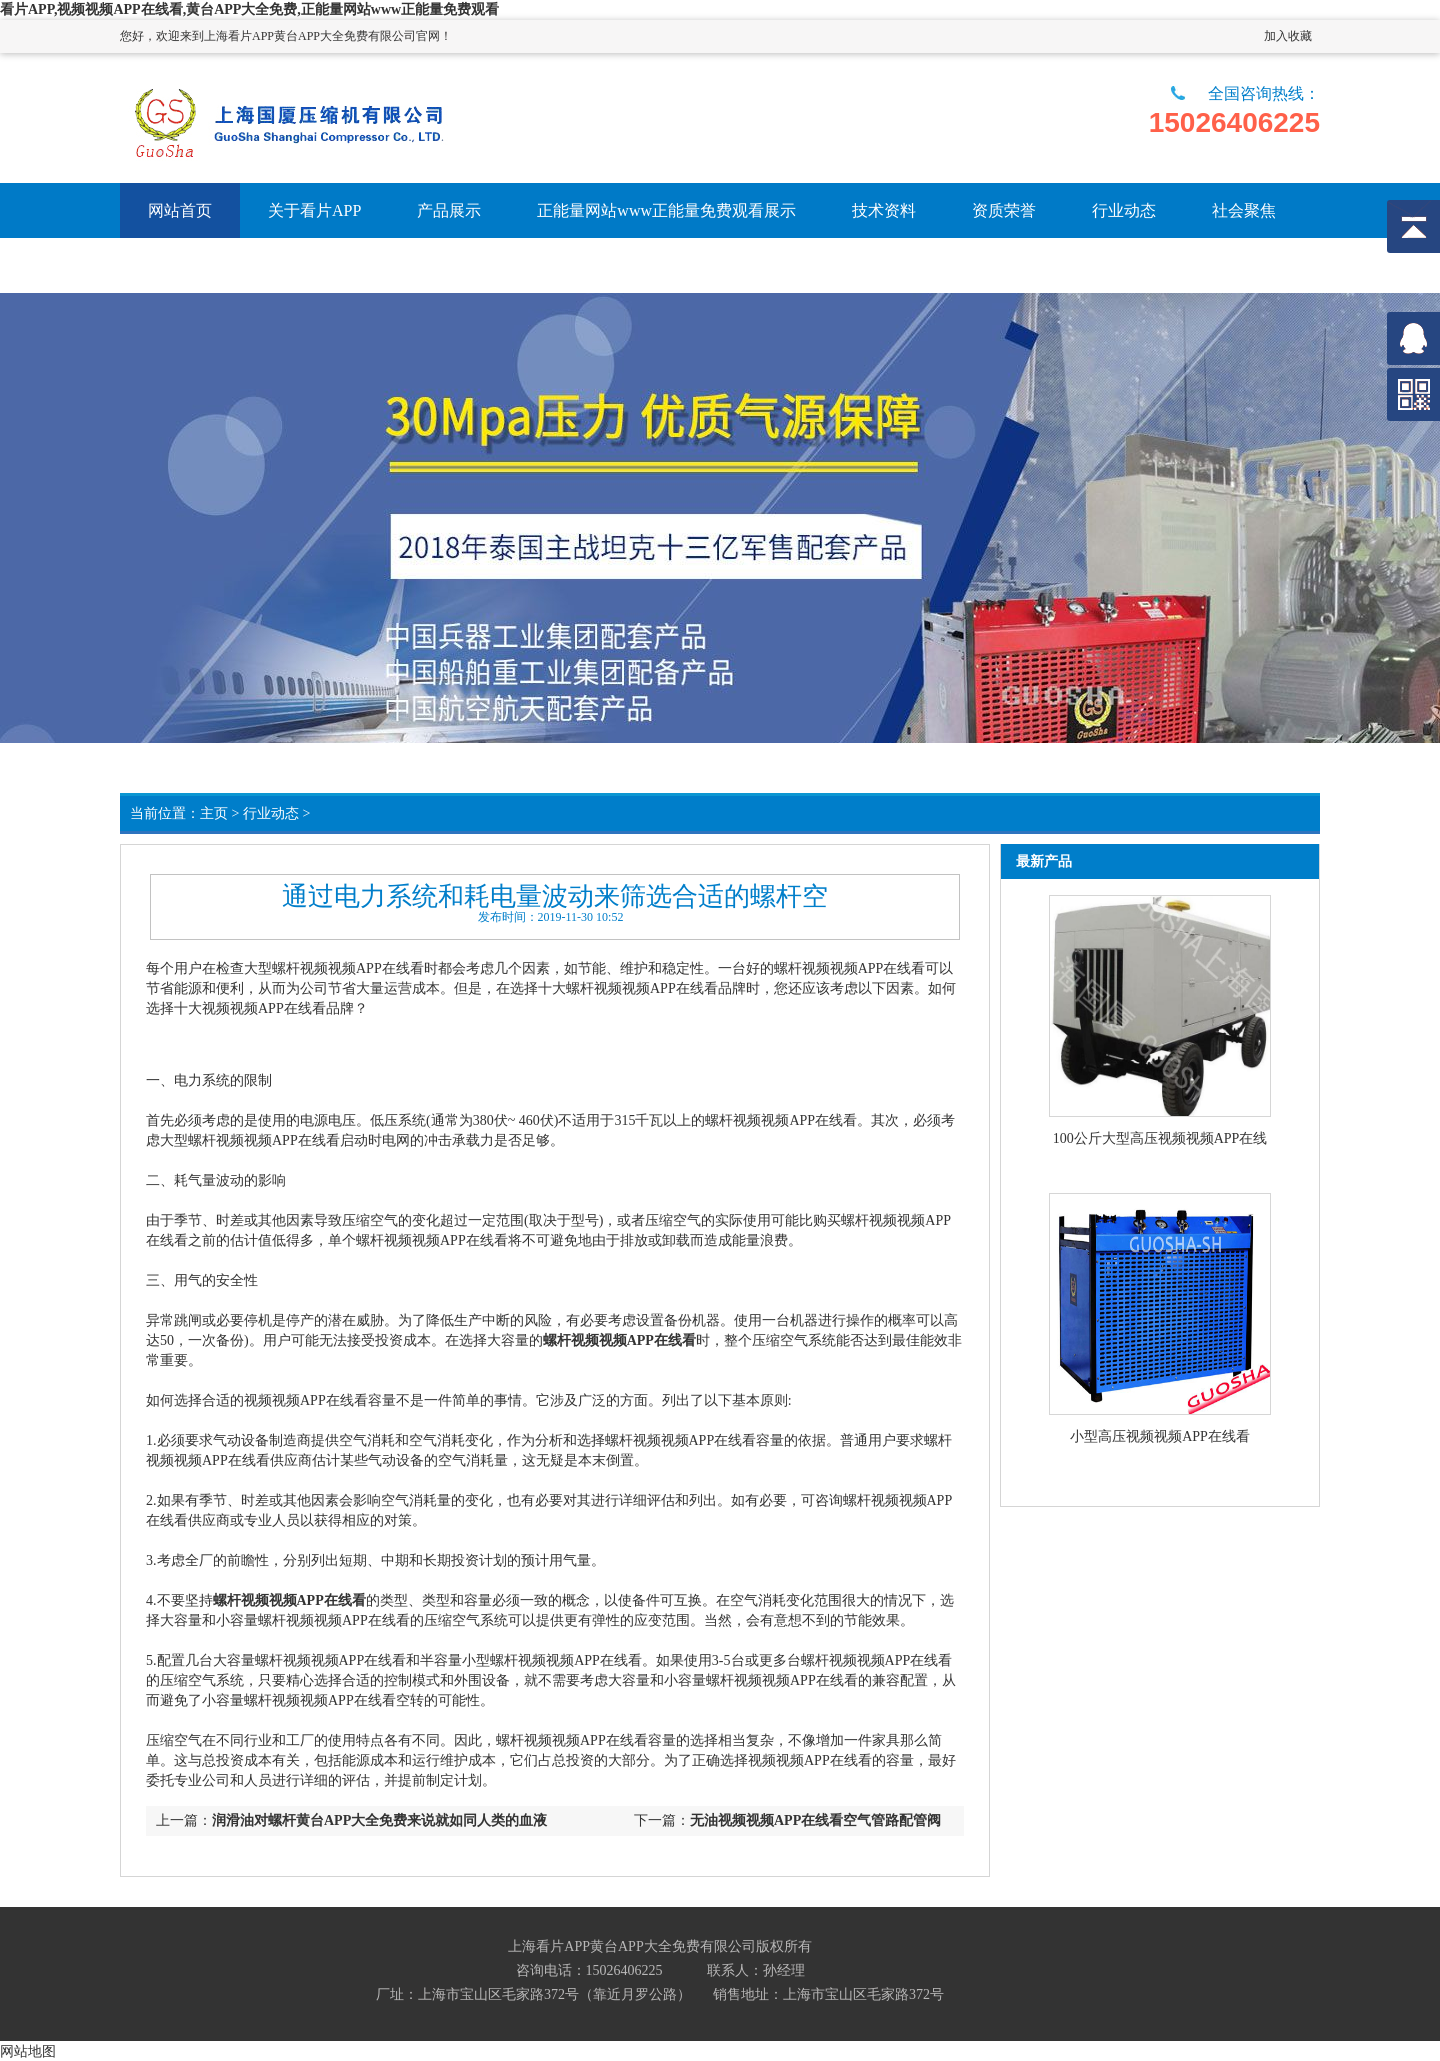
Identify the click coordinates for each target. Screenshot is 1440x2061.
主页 (214, 813)
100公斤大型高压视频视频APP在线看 (1160, 1140)
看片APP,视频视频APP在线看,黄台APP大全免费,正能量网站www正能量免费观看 (249, 9)
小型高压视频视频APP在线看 (1160, 1436)
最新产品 (1044, 861)
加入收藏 (1288, 36)
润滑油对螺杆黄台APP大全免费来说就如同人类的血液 (379, 1820)
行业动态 (271, 813)
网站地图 (28, 2051)
